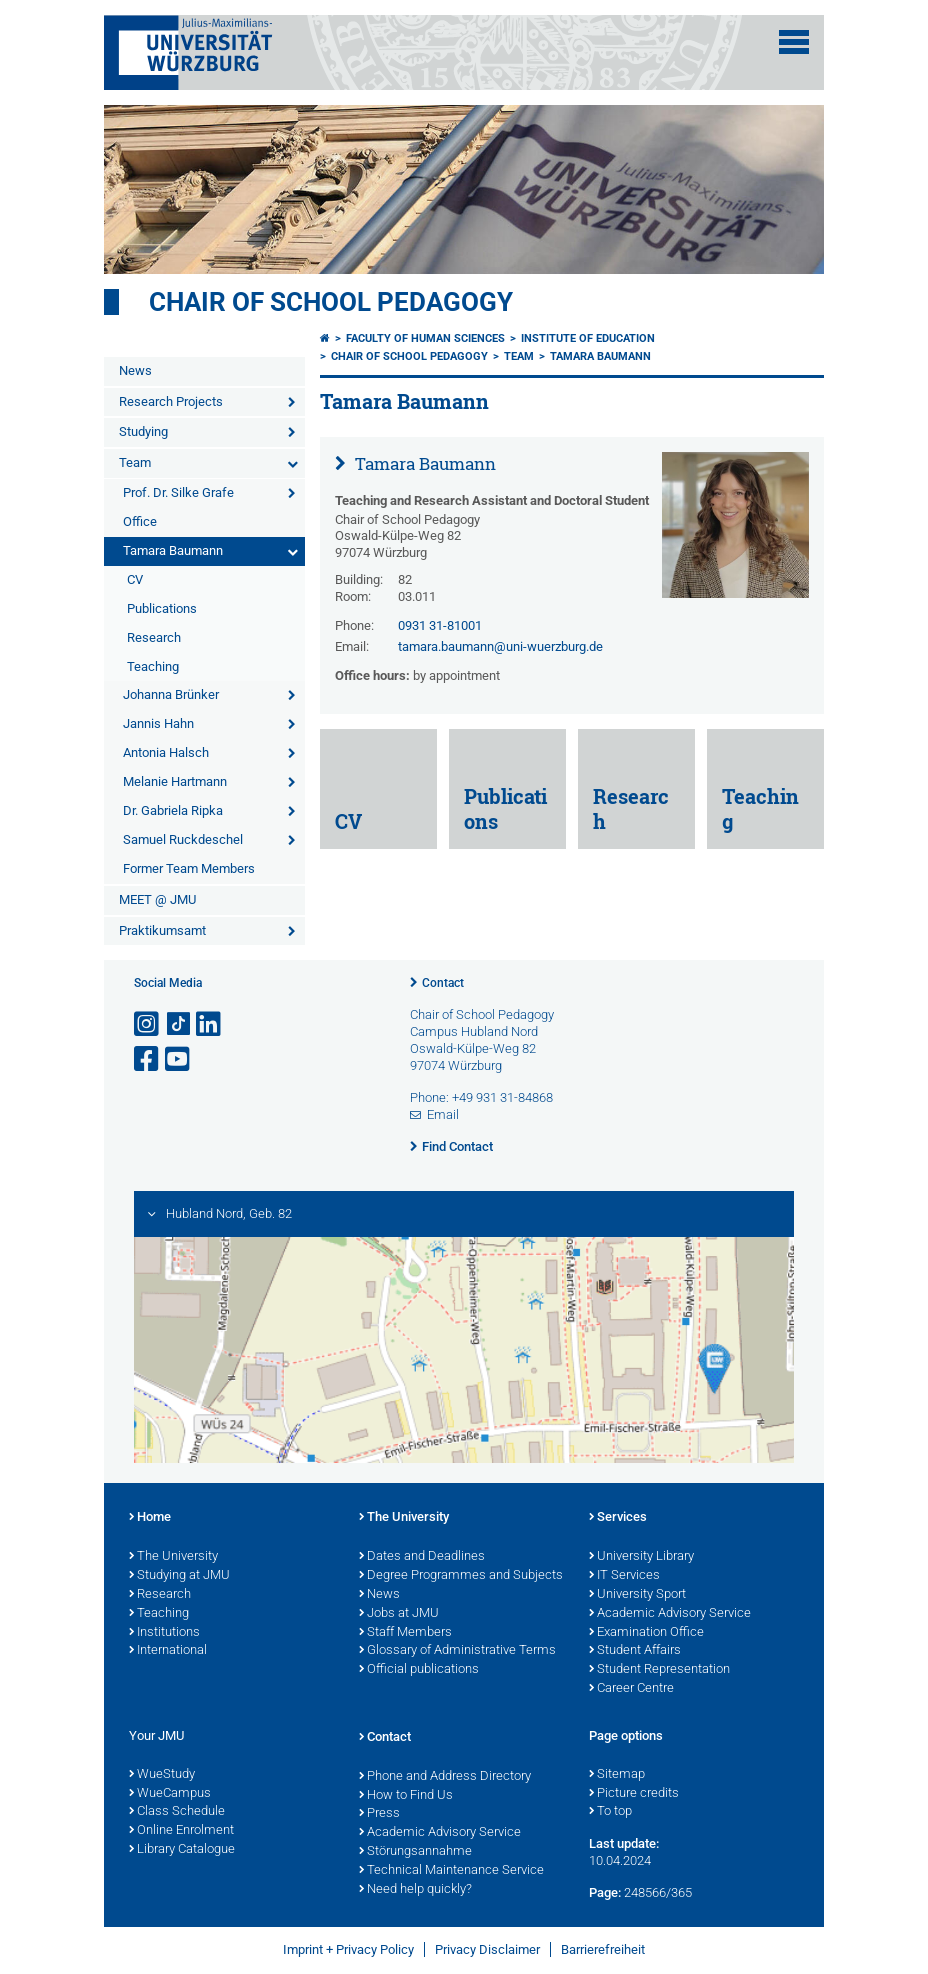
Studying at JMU (179, 1576)
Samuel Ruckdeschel (183, 839)
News (135, 370)
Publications (162, 608)
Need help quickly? (415, 1890)
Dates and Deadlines (422, 1557)
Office (140, 521)
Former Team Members (189, 868)
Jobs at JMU (399, 1614)
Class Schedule (177, 1812)
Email (443, 1114)
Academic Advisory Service (670, 1614)
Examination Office (646, 1633)
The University (173, 1557)
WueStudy (162, 1775)
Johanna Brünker (171, 694)
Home (150, 1518)
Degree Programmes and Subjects (461, 1576)
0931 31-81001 (440, 625)
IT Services (624, 1576)
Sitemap (617, 1775)
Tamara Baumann (173, 550)
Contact (443, 983)
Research (154, 637)
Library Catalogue (182, 1850)
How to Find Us (406, 1796)
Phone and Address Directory (445, 1777)
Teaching (153, 666)
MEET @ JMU (157, 899)
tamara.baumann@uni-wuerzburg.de (500, 646)
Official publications (419, 1670)
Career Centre (631, 1689)
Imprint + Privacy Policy (348, 1949)
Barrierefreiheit (603, 1949)
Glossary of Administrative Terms (457, 1651)
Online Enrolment (181, 1831)
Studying (143, 431)
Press (379, 1814)
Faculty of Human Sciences (425, 338)
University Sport (637, 1595)
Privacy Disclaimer (487, 1949)
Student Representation (659, 1670)
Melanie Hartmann (175, 781)
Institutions (164, 1633)
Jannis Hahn (158, 723)
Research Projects (171, 401)
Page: (605, 1892)
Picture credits (634, 1794)
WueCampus (170, 1794)
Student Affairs (635, 1651)
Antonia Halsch (166, 752)
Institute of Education (588, 338)
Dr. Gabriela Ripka (173, 810)
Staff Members (405, 1633)
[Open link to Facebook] (148, 1059)
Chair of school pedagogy (331, 302)
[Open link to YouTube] (179, 1059)
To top (610, 1812)
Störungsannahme (415, 1852)
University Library (641, 1557)
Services (618, 1518)
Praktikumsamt (162, 930)
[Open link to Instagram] (148, 1024)
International (168, 1651)
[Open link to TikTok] (179, 1024)
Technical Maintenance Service (451, 1871)
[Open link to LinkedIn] (210, 1024)
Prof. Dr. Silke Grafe (178, 492)
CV (135, 579)
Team (135, 462)
